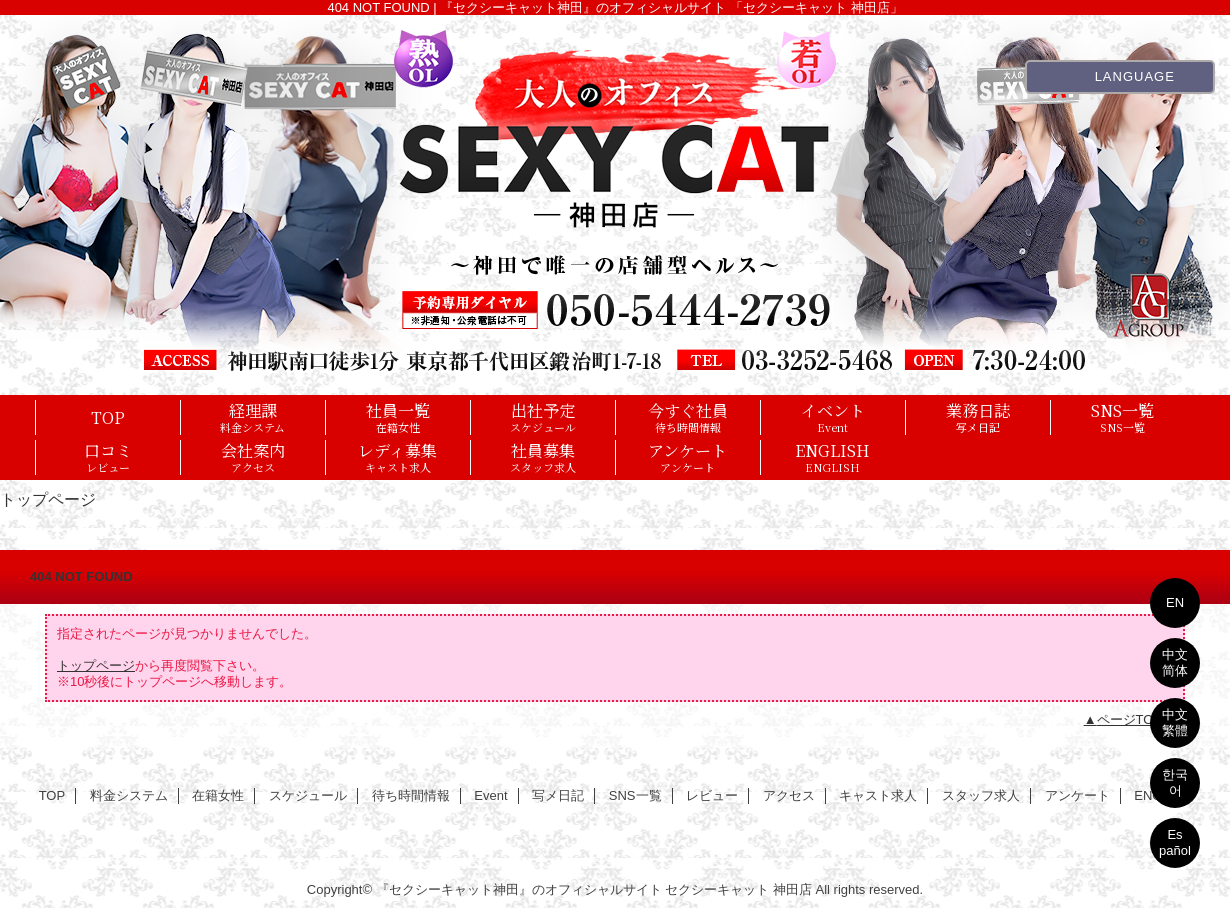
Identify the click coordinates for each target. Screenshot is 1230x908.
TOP (108, 417)
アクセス (789, 795)
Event (490, 795)
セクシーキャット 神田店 (738, 889)
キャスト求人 (878, 795)
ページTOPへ (1136, 719)
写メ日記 (558, 795)
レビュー (712, 795)
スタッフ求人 (981, 795)
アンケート (1077, 795)
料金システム (129, 795)
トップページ (96, 665)
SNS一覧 (635, 795)
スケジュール (308, 795)
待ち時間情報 (411, 795)
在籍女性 (218, 795)
